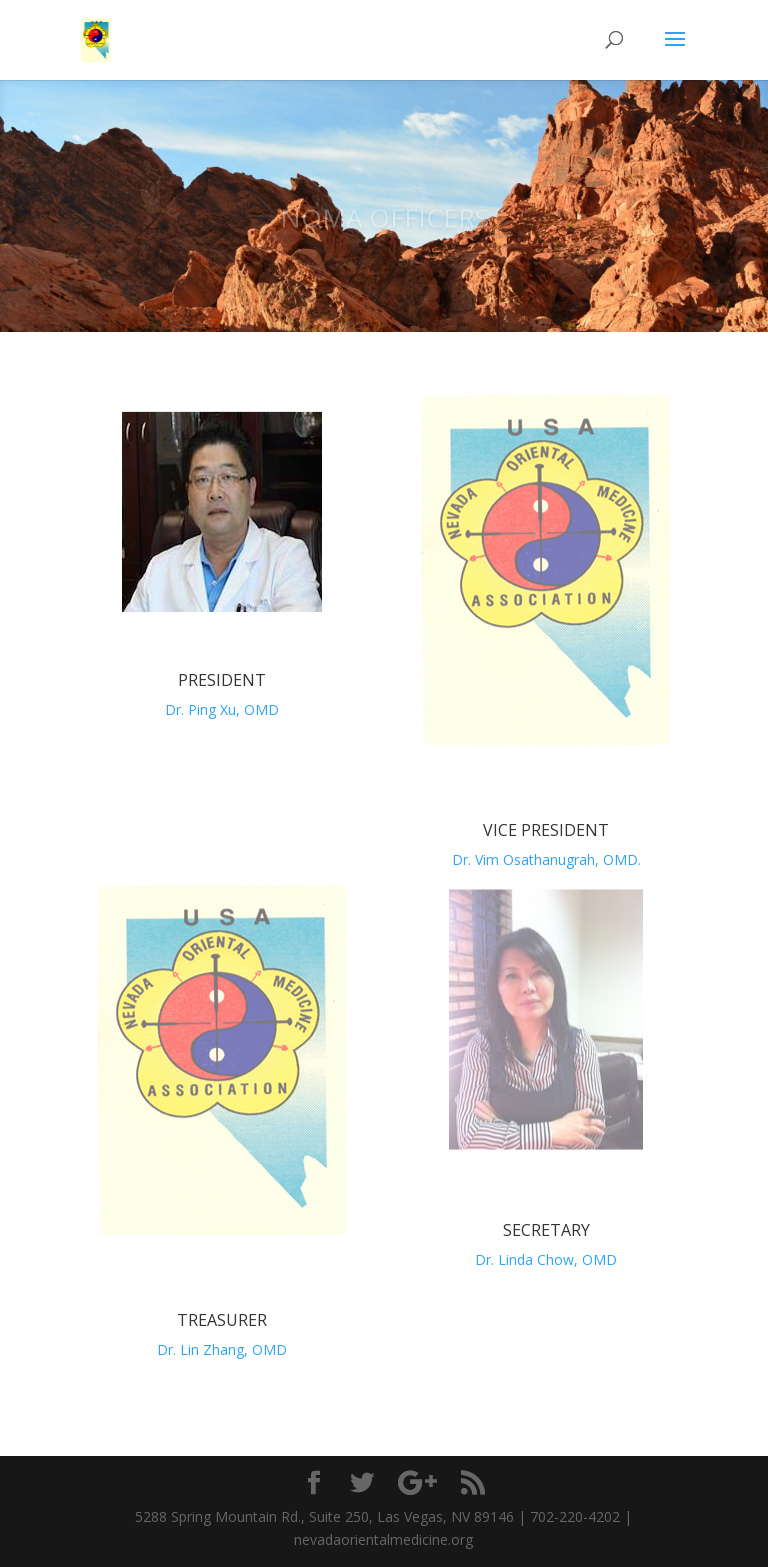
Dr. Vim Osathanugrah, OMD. (546, 859)
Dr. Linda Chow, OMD (546, 1259)
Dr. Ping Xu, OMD (222, 709)
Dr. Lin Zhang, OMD (222, 1349)
